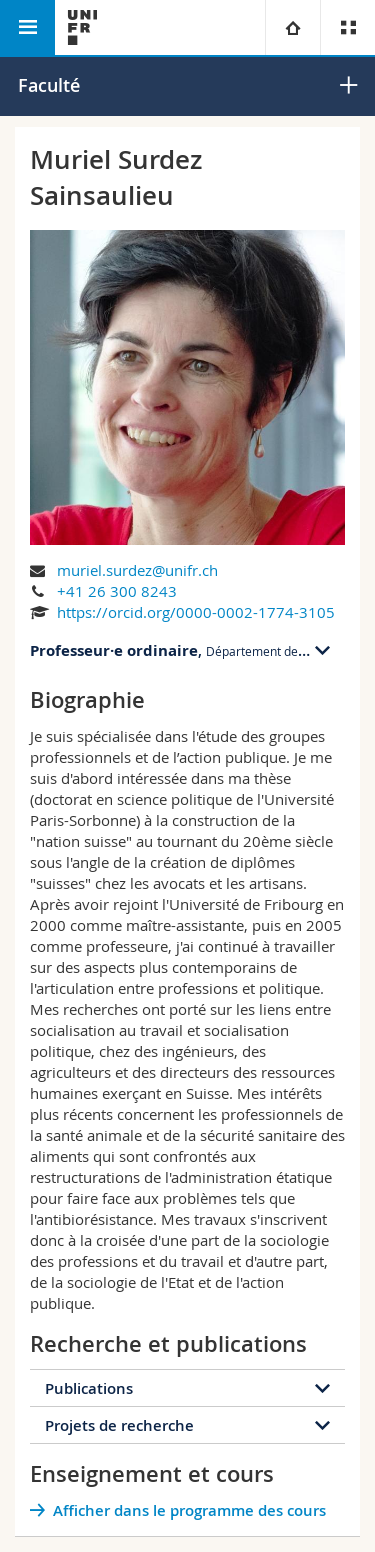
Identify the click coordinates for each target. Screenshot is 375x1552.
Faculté (49, 85)
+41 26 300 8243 (117, 591)
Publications (89, 1388)
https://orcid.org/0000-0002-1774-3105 (196, 612)
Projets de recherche (119, 1425)
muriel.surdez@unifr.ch (137, 570)
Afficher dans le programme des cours (189, 1510)
